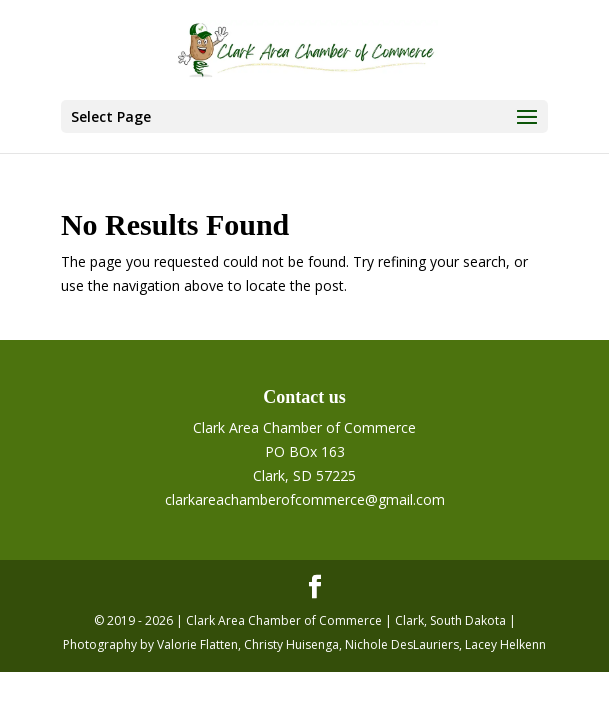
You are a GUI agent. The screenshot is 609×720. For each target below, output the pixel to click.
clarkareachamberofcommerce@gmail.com (305, 499)
